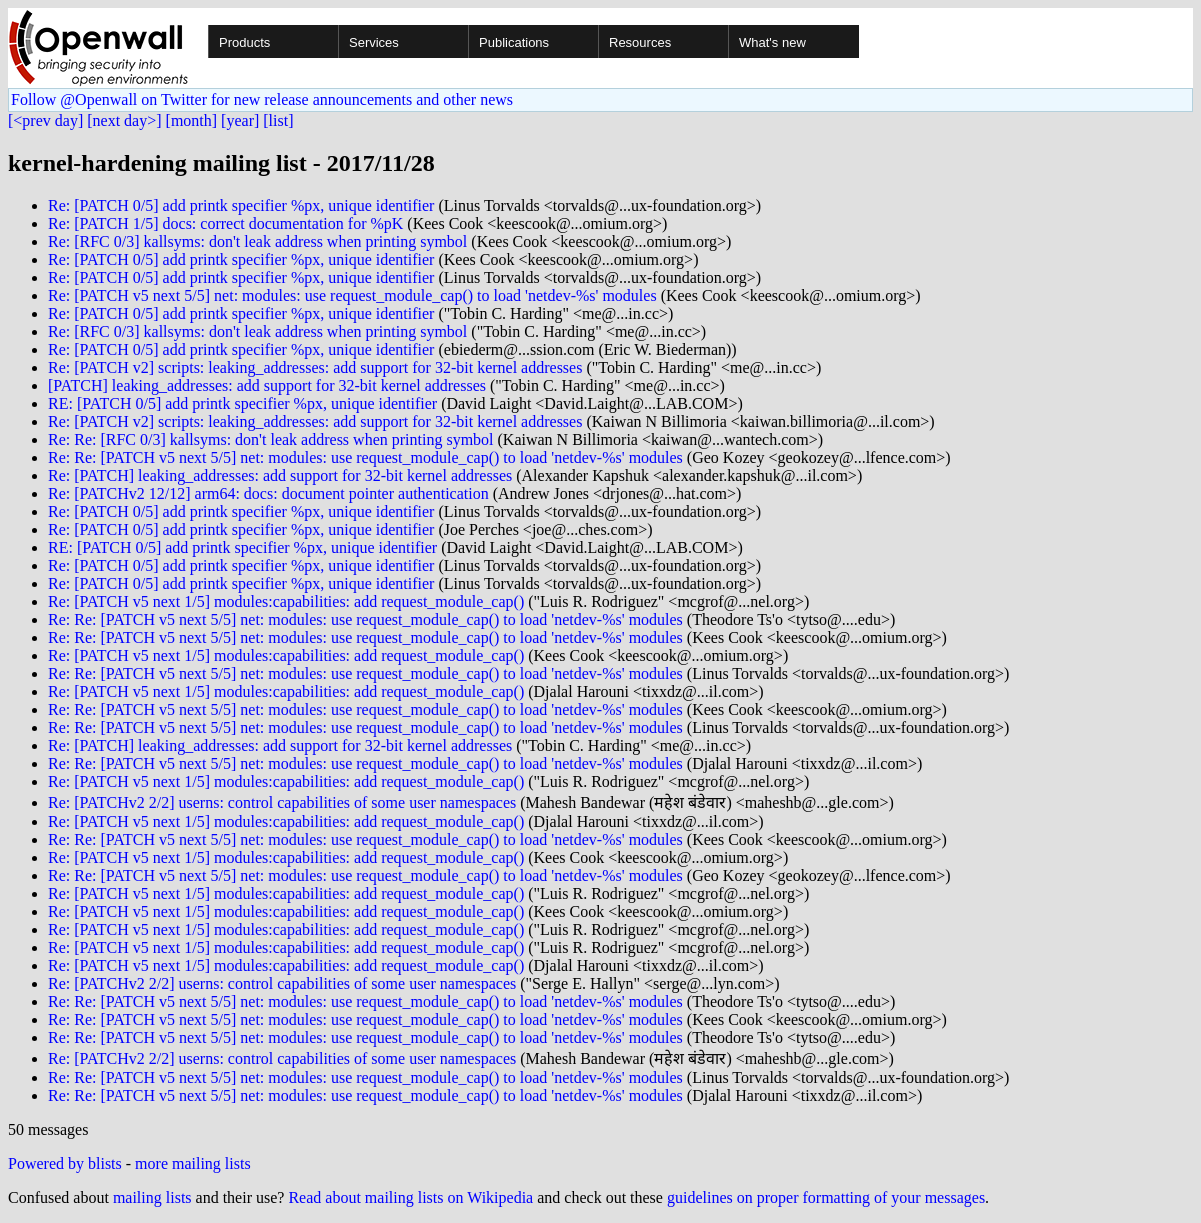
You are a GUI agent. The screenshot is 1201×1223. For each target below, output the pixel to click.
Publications (514, 42)
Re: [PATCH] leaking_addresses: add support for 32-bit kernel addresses (280, 475)
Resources (640, 42)
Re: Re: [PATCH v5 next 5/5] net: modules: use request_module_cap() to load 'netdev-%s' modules (365, 457)
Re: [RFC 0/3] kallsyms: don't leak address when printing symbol (257, 241)
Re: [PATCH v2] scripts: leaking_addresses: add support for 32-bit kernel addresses (315, 367)
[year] (240, 120)
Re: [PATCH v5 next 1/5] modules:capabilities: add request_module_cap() (286, 601)
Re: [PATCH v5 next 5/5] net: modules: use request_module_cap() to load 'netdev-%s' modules (352, 295)
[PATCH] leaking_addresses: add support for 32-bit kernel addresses (267, 385)
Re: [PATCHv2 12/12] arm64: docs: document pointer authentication (268, 493)
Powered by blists (65, 1163)
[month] (192, 120)
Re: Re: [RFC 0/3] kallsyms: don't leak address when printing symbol (271, 439)
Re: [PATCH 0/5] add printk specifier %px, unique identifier (241, 205)
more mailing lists (193, 1163)
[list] (278, 120)
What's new (772, 42)
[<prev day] (45, 120)
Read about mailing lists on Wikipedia (410, 1197)
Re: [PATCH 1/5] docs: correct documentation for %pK (225, 223)
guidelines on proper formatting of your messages (826, 1197)
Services (374, 42)
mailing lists (152, 1197)
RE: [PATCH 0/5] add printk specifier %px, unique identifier (242, 403)
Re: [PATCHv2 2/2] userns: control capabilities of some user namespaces (282, 802)
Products (244, 42)
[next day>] (124, 120)
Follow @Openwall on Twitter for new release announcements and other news (262, 99)
